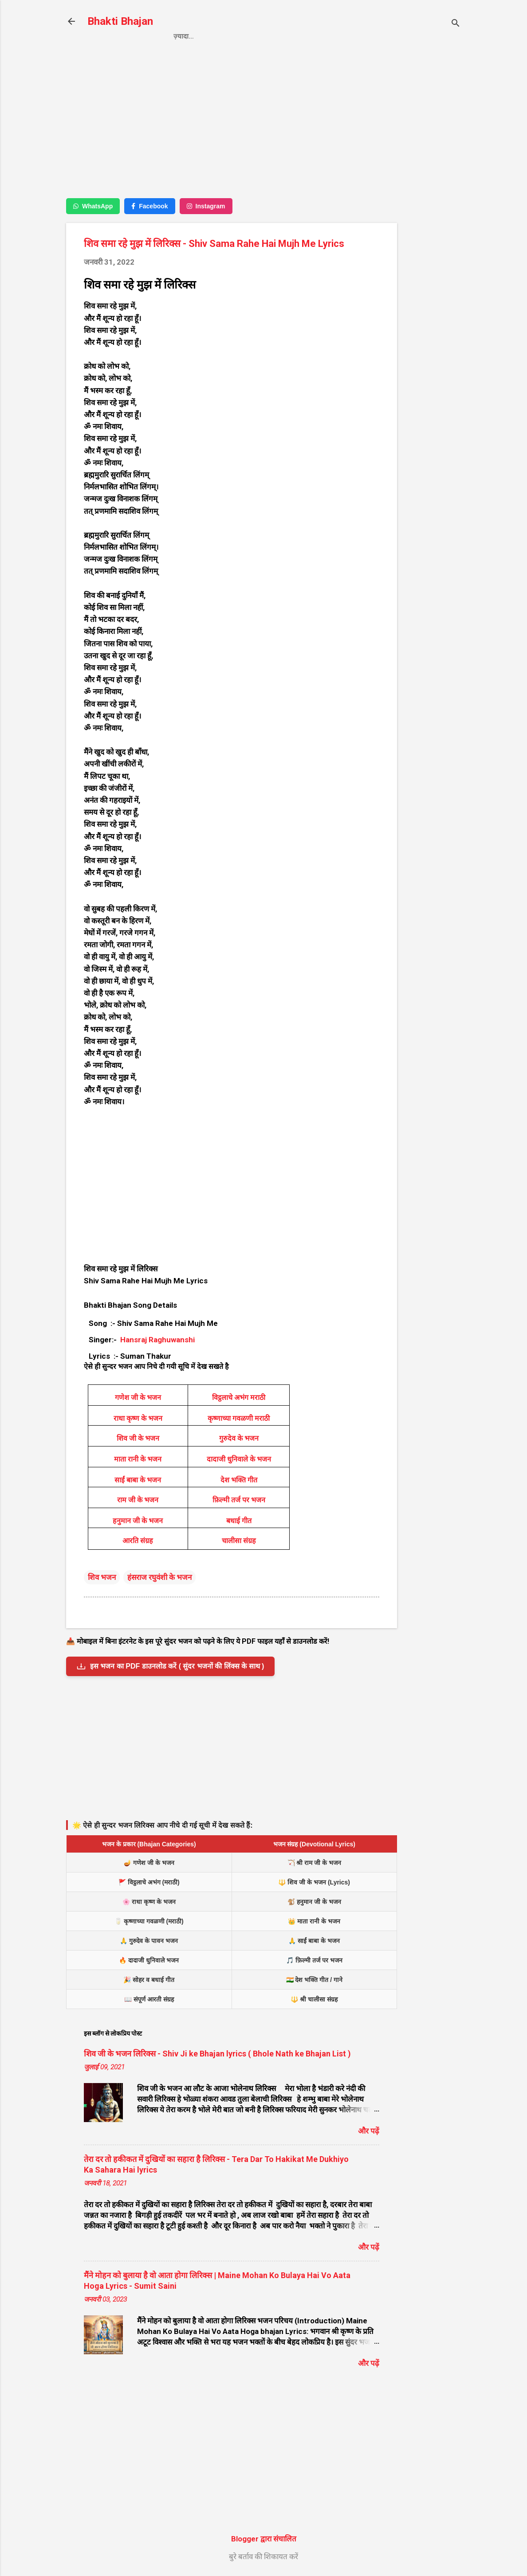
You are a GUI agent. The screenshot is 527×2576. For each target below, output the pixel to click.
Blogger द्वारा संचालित (263, 2538)
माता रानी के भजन (137, 1459)
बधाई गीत (239, 1520)
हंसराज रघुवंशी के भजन (159, 1577)
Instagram (206, 206)
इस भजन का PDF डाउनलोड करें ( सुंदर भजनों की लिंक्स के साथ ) (170, 1666)
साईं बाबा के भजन (137, 1480)
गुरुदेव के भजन (239, 1438)
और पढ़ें (368, 2130)
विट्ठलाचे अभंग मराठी (238, 1397)
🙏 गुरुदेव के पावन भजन (149, 1940)
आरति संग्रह (137, 1540)
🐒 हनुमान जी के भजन (314, 1901)
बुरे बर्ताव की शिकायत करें (263, 2556)
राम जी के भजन (137, 1500)
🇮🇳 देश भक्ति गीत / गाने (314, 1979)
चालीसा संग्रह (239, 1540)
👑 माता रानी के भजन (314, 1921)
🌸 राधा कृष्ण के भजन (149, 1901)
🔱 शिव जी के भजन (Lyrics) (314, 1882)
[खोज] (455, 24)
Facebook (149, 206)
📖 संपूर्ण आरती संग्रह (149, 1999)
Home (183, 36)
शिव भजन (102, 1577)
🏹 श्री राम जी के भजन (314, 1862)
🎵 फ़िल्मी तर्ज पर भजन (314, 1960)
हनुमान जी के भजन (138, 1520)
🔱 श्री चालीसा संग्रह (314, 1999)
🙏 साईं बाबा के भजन (314, 1940)
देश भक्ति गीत (238, 1480)
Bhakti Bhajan (120, 21)
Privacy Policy (236, 36)
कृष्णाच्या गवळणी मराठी (239, 1418)
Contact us (301, 36)
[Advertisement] (432, 198)
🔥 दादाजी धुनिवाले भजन (149, 1960)
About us (356, 36)
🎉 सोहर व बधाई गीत (148, 1979)
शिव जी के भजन (138, 1438)
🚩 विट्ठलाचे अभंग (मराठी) (149, 1882)
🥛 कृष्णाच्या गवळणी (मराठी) (149, 1921)
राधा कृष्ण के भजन (138, 1418)
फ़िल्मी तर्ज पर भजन (238, 1500)
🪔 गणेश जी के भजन (149, 1862)
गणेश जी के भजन (138, 1397)
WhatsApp (93, 206)
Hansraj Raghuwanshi (157, 1339)
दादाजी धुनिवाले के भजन (239, 1459)
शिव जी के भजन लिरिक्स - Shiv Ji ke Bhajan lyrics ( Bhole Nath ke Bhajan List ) (217, 2053)
